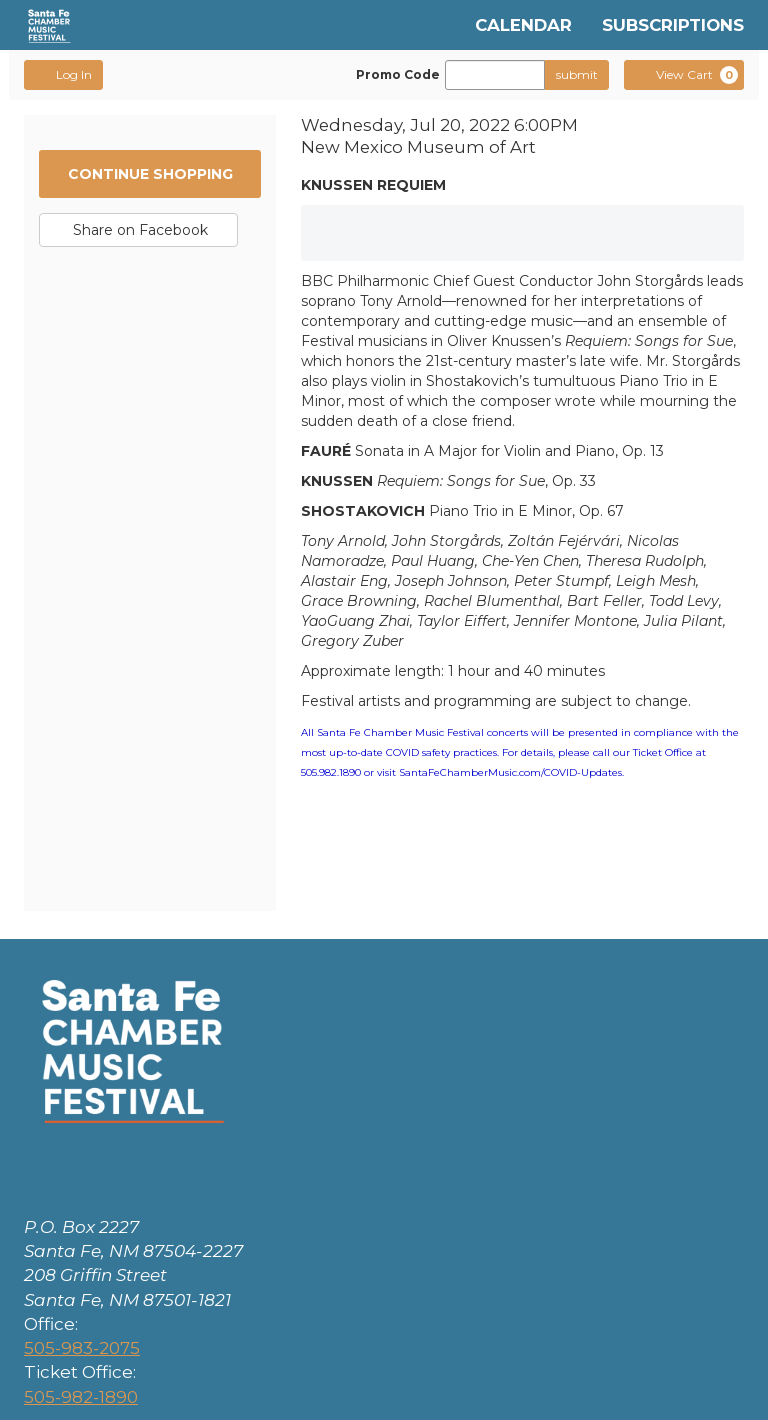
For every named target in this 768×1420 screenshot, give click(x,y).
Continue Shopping (150, 174)
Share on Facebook (138, 234)
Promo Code (398, 75)
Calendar (523, 25)
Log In (63, 74)
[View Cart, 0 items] (684, 75)
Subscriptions (673, 25)
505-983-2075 (82, 1348)
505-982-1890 (81, 1397)
